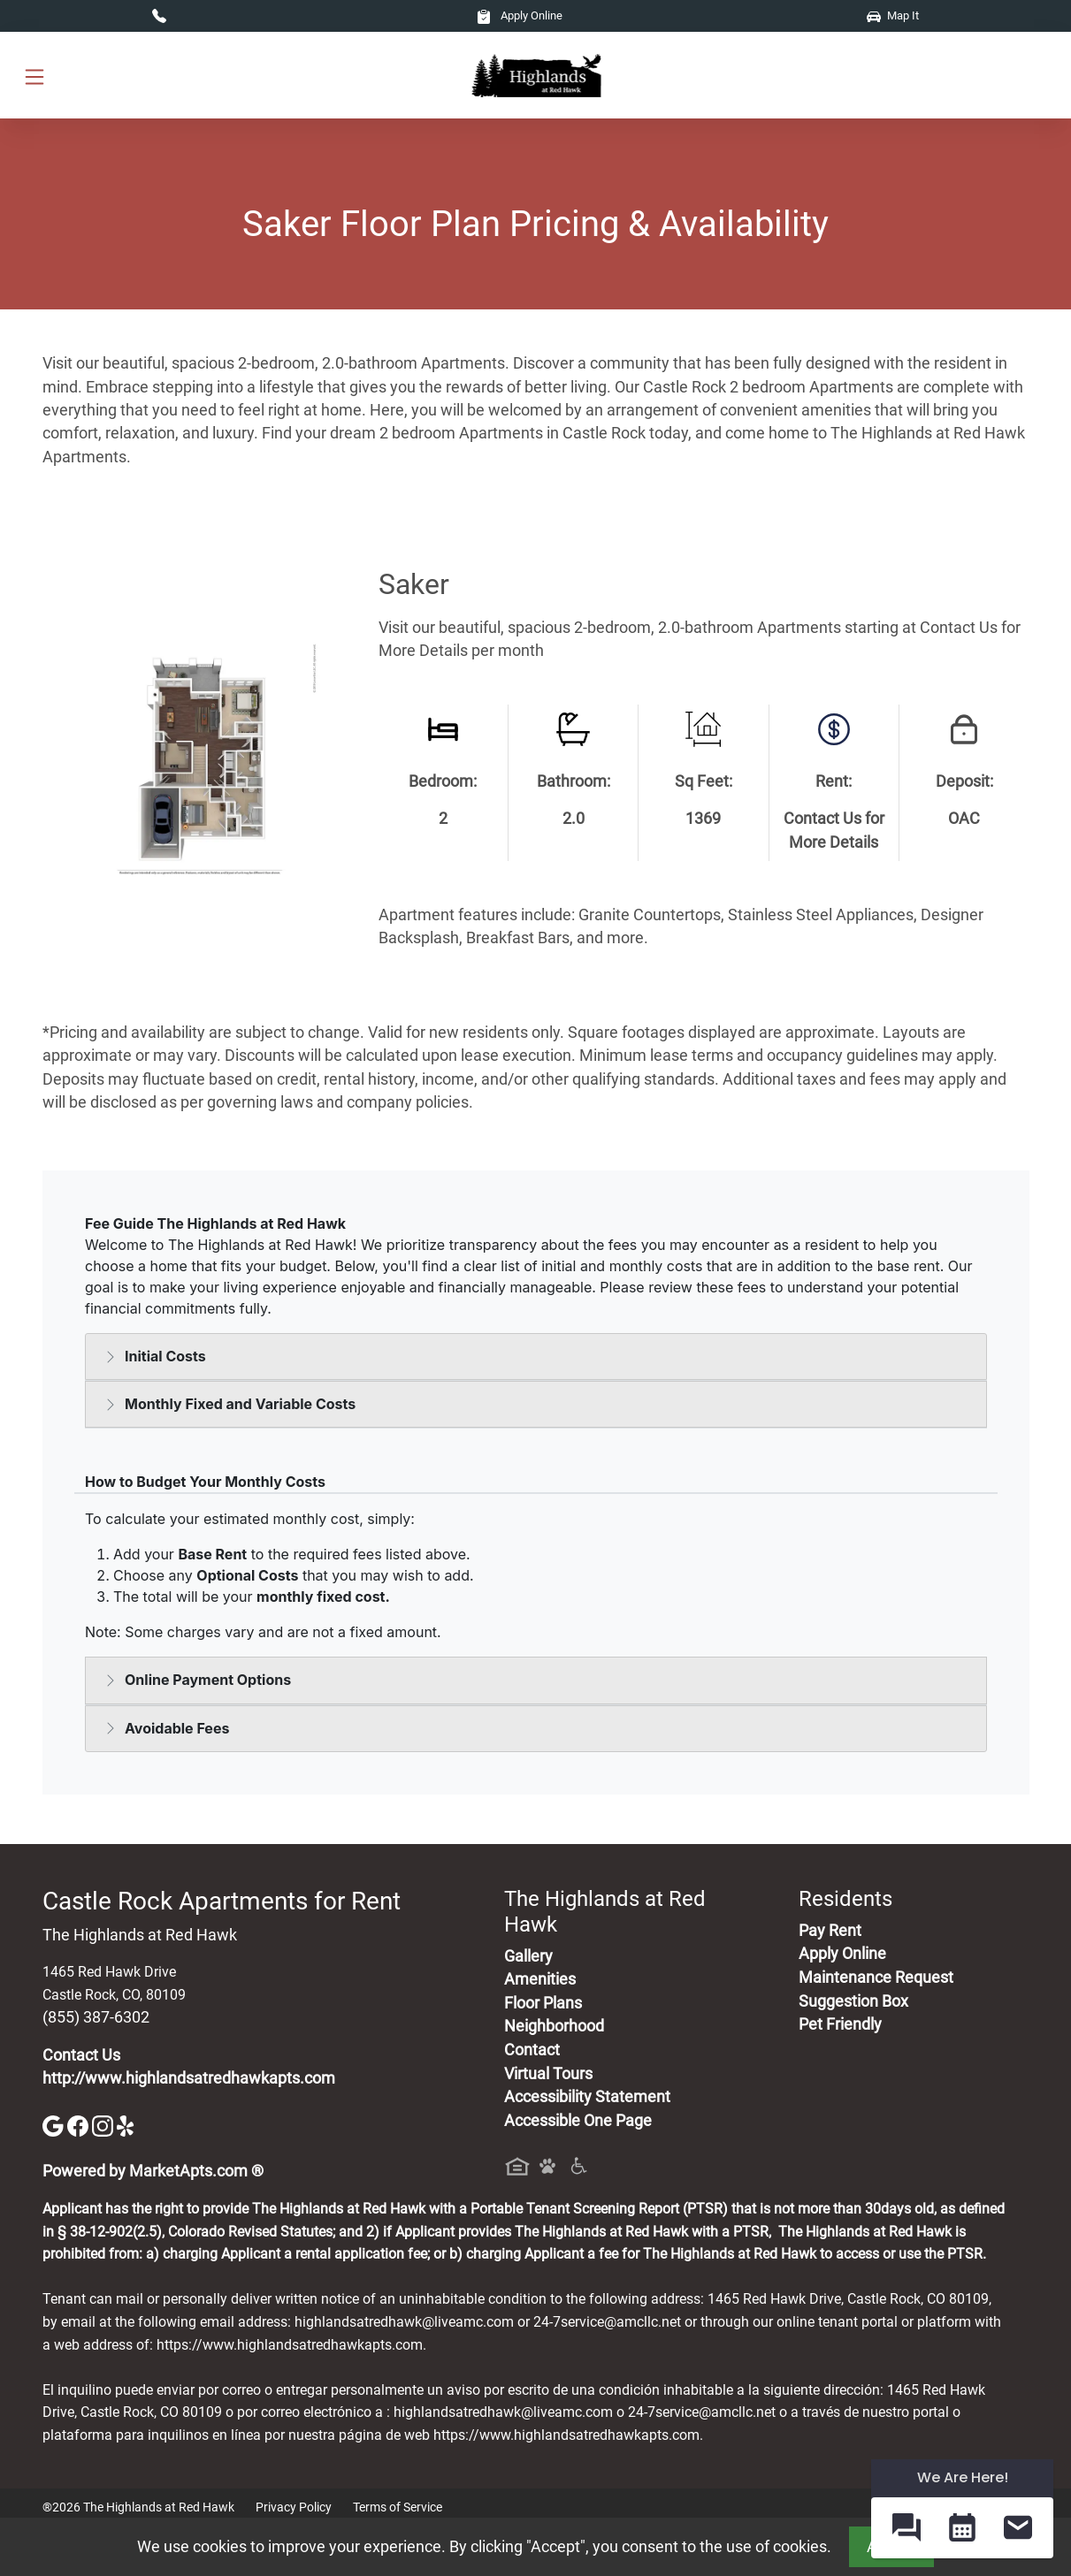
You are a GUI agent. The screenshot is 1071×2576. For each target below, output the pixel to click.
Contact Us (81, 2055)
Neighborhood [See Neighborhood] (554, 2026)
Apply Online (519, 15)
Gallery (528, 1956)
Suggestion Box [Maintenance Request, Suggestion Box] (853, 2001)
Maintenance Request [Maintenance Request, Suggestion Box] (876, 1977)
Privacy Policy (294, 2507)
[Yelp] (127, 2124)
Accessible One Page (578, 2121)
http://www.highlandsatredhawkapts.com (188, 2078)
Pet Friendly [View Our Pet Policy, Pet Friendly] (840, 2024)
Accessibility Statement (587, 2097)
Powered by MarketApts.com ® (153, 2171)
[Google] (54, 2124)
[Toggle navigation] (34, 75)
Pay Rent (830, 1931)
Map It (893, 15)
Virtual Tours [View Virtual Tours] (548, 2074)
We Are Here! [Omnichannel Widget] (962, 2477)
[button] (906, 2527)
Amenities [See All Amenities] (540, 1979)
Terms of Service (397, 2507)
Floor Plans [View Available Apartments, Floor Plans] (543, 2003)
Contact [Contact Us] (532, 2050)
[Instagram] (104, 2124)
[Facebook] (79, 2124)
